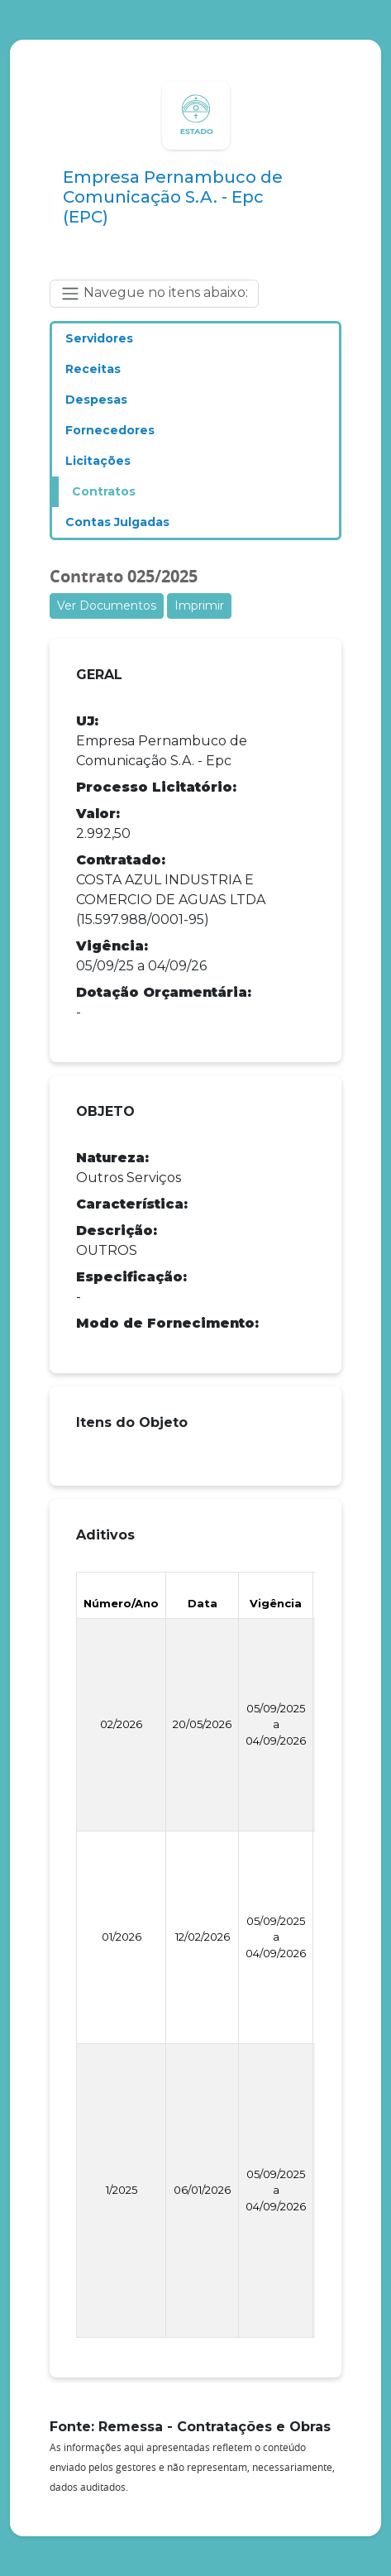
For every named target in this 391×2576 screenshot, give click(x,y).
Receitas (93, 369)
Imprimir (199, 605)
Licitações (98, 460)
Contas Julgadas (117, 522)
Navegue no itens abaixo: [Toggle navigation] (154, 294)
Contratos (104, 491)
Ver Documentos (106, 605)
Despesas (96, 399)
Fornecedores (110, 430)
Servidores (99, 338)
